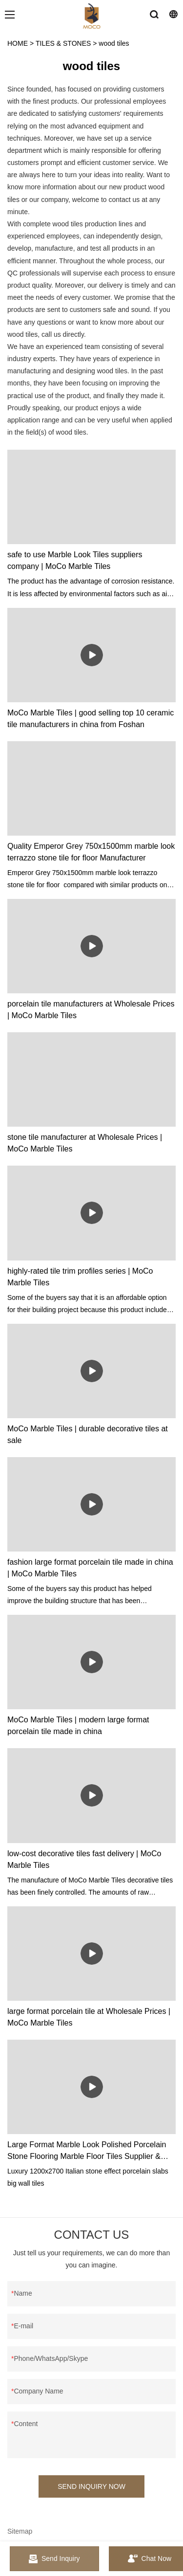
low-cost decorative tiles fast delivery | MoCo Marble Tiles (84, 1859)
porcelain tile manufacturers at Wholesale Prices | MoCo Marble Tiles (90, 1010)
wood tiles (114, 43)
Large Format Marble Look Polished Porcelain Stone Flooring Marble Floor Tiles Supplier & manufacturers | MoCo (86, 2151)
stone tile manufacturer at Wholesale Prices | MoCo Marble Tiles (84, 1143)
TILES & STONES (63, 43)
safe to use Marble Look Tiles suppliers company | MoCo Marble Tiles (74, 560)
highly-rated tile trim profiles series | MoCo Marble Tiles (80, 1277)
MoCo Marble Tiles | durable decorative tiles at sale (87, 1434)
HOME (17, 43)
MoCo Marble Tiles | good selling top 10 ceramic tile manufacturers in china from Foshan (90, 719)
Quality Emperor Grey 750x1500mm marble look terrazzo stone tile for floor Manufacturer (91, 852)
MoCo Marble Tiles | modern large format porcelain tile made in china (78, 1726)
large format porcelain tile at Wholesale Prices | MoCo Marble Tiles (88, 2017)
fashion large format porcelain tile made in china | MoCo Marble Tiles (90, 1568)
